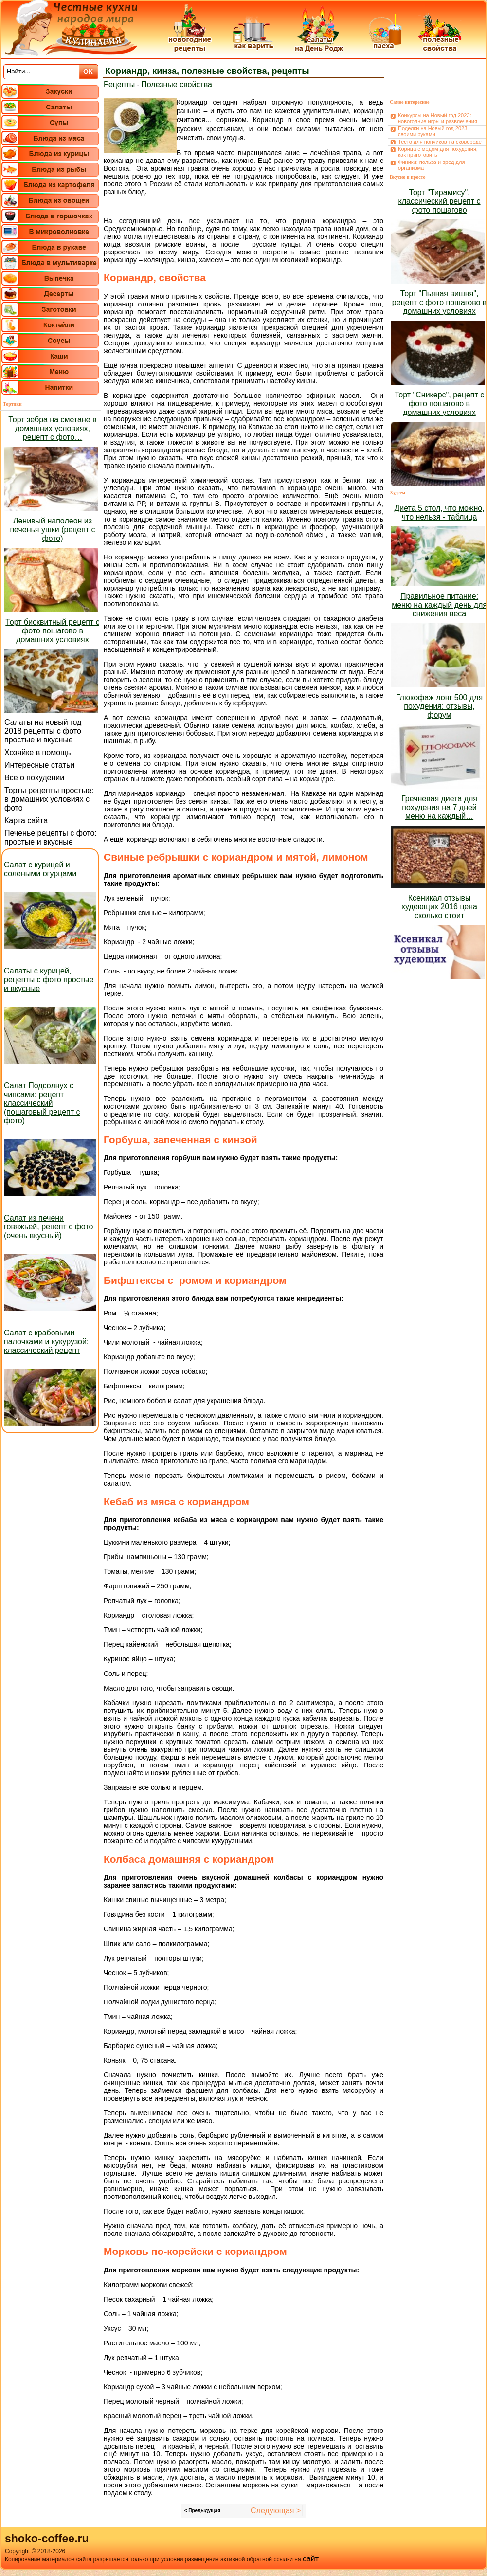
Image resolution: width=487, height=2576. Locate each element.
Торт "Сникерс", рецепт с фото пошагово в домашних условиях (439, 403)
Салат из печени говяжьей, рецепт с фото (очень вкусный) (48, 1227)
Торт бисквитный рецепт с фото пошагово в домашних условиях (52, 631)
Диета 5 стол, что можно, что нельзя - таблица (439, 512)
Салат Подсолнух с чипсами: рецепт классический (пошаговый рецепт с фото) (42, 1103)
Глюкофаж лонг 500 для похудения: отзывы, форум (439, 706)
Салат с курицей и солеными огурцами (40, 869)
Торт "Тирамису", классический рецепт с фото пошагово (439, 201)
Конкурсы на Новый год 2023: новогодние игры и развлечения (437, 118)
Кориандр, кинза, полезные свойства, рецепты (207, 71)
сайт (311, 2559)
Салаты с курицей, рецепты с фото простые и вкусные (48, 979)
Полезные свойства (176, 84)
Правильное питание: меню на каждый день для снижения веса (439, 605)
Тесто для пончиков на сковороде (440, 141)
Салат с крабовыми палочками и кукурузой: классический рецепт (46, 1341)
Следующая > (276, 2510)
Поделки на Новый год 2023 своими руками (432, 131)
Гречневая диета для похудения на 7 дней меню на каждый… (439, 807)
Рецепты (120, 84)
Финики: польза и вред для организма (431, 165)
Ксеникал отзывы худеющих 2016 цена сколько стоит (439, 906)
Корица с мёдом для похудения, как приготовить (438, 152)
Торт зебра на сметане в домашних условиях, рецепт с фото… (52, 428)
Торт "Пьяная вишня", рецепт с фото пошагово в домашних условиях (439, 302)
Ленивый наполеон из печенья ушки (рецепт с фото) (52, 529)
